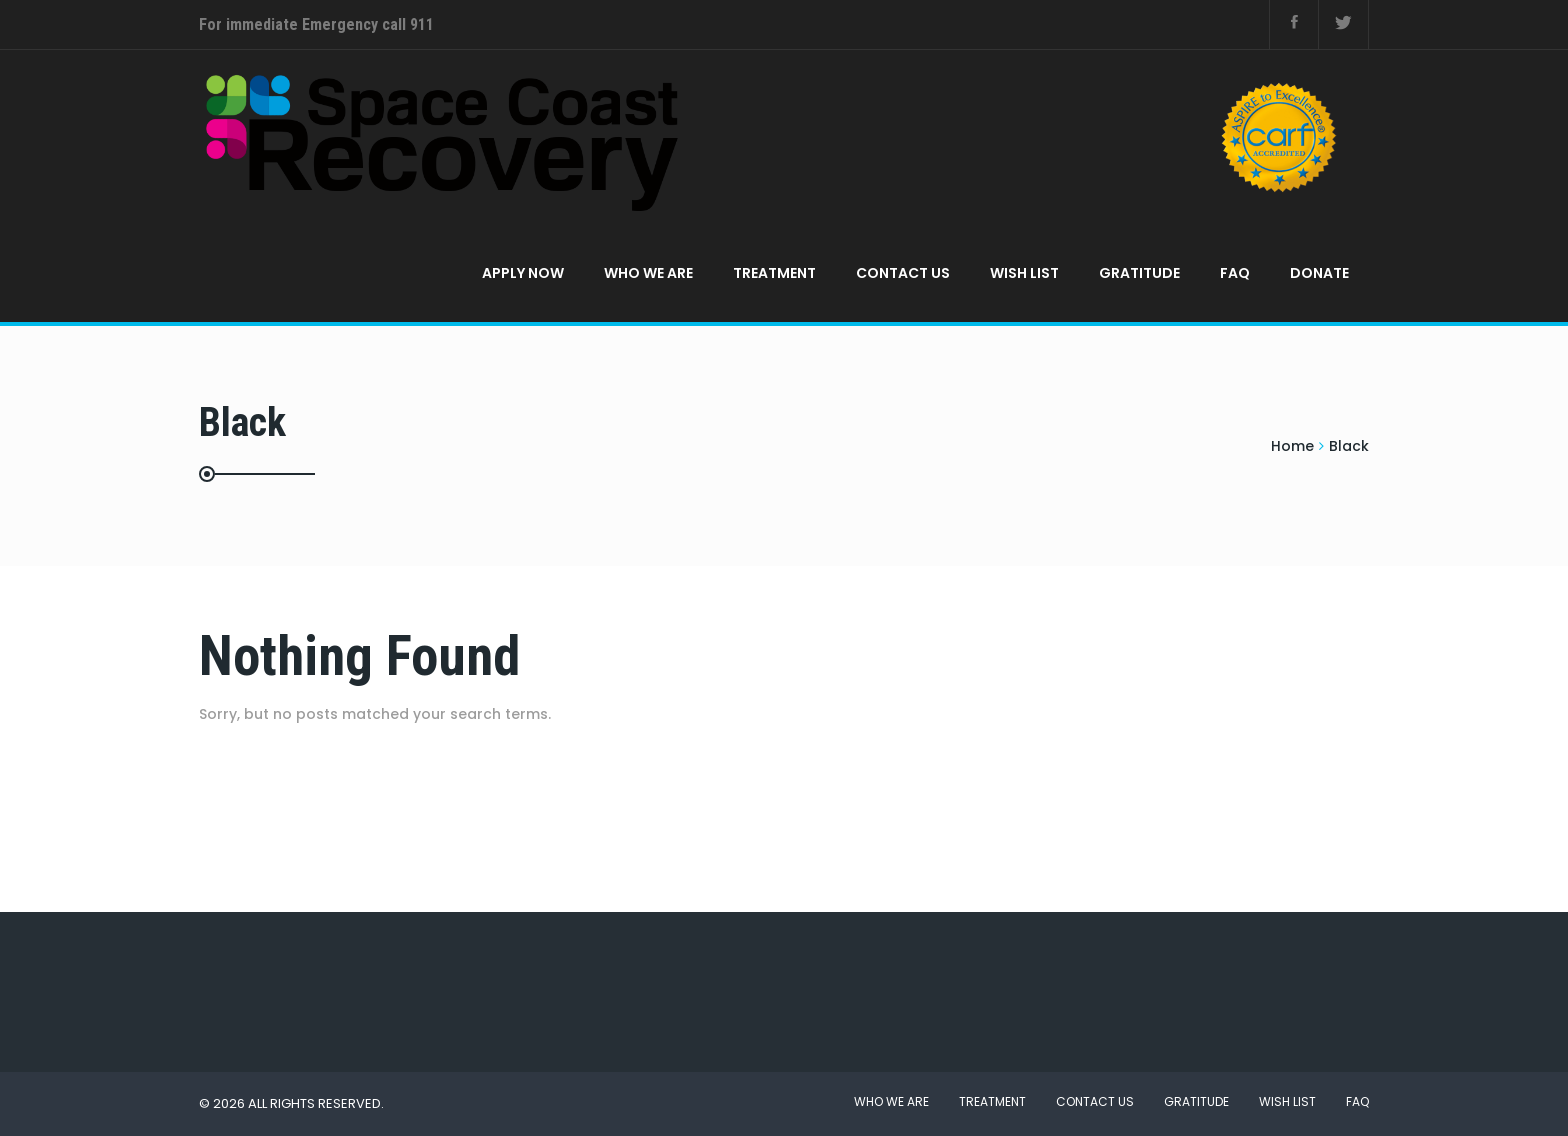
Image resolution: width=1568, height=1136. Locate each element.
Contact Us (903, 273)
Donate (1319, 273)
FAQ (1235, 273)
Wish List (1024, 273)
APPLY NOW (523, 273)
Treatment (774, 273)
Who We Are (648, 273)
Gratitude (1139, 273)
